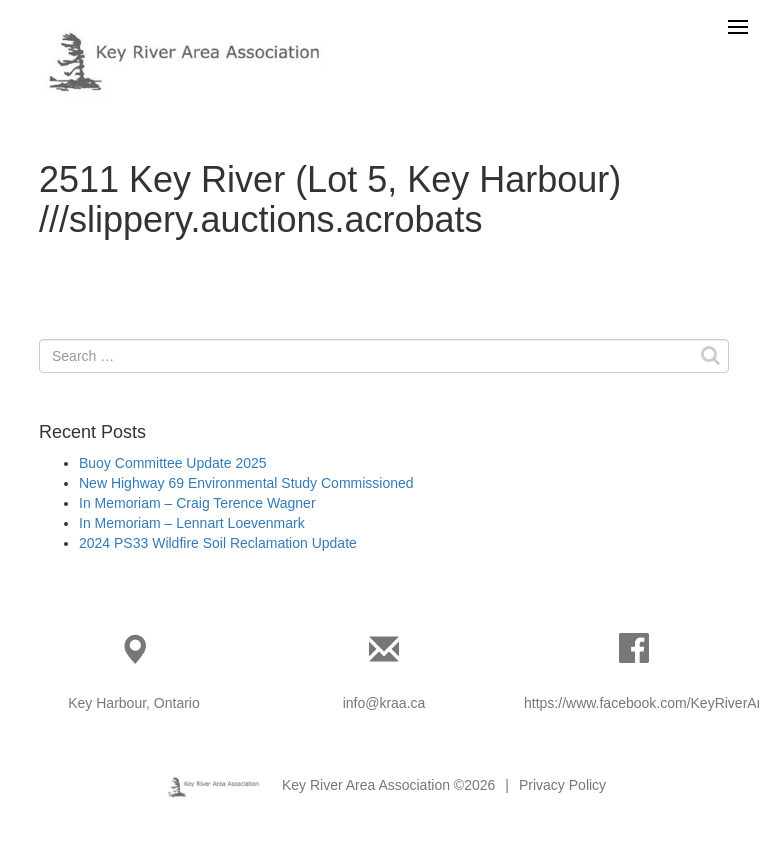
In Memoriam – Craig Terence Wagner (197, 503)
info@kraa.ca (384, 703)
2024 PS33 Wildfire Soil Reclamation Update (218, 543)
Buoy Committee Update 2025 (173, 463)
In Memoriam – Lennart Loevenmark (192, 523)
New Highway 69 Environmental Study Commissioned (246, 483)
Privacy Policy (562, 785)
